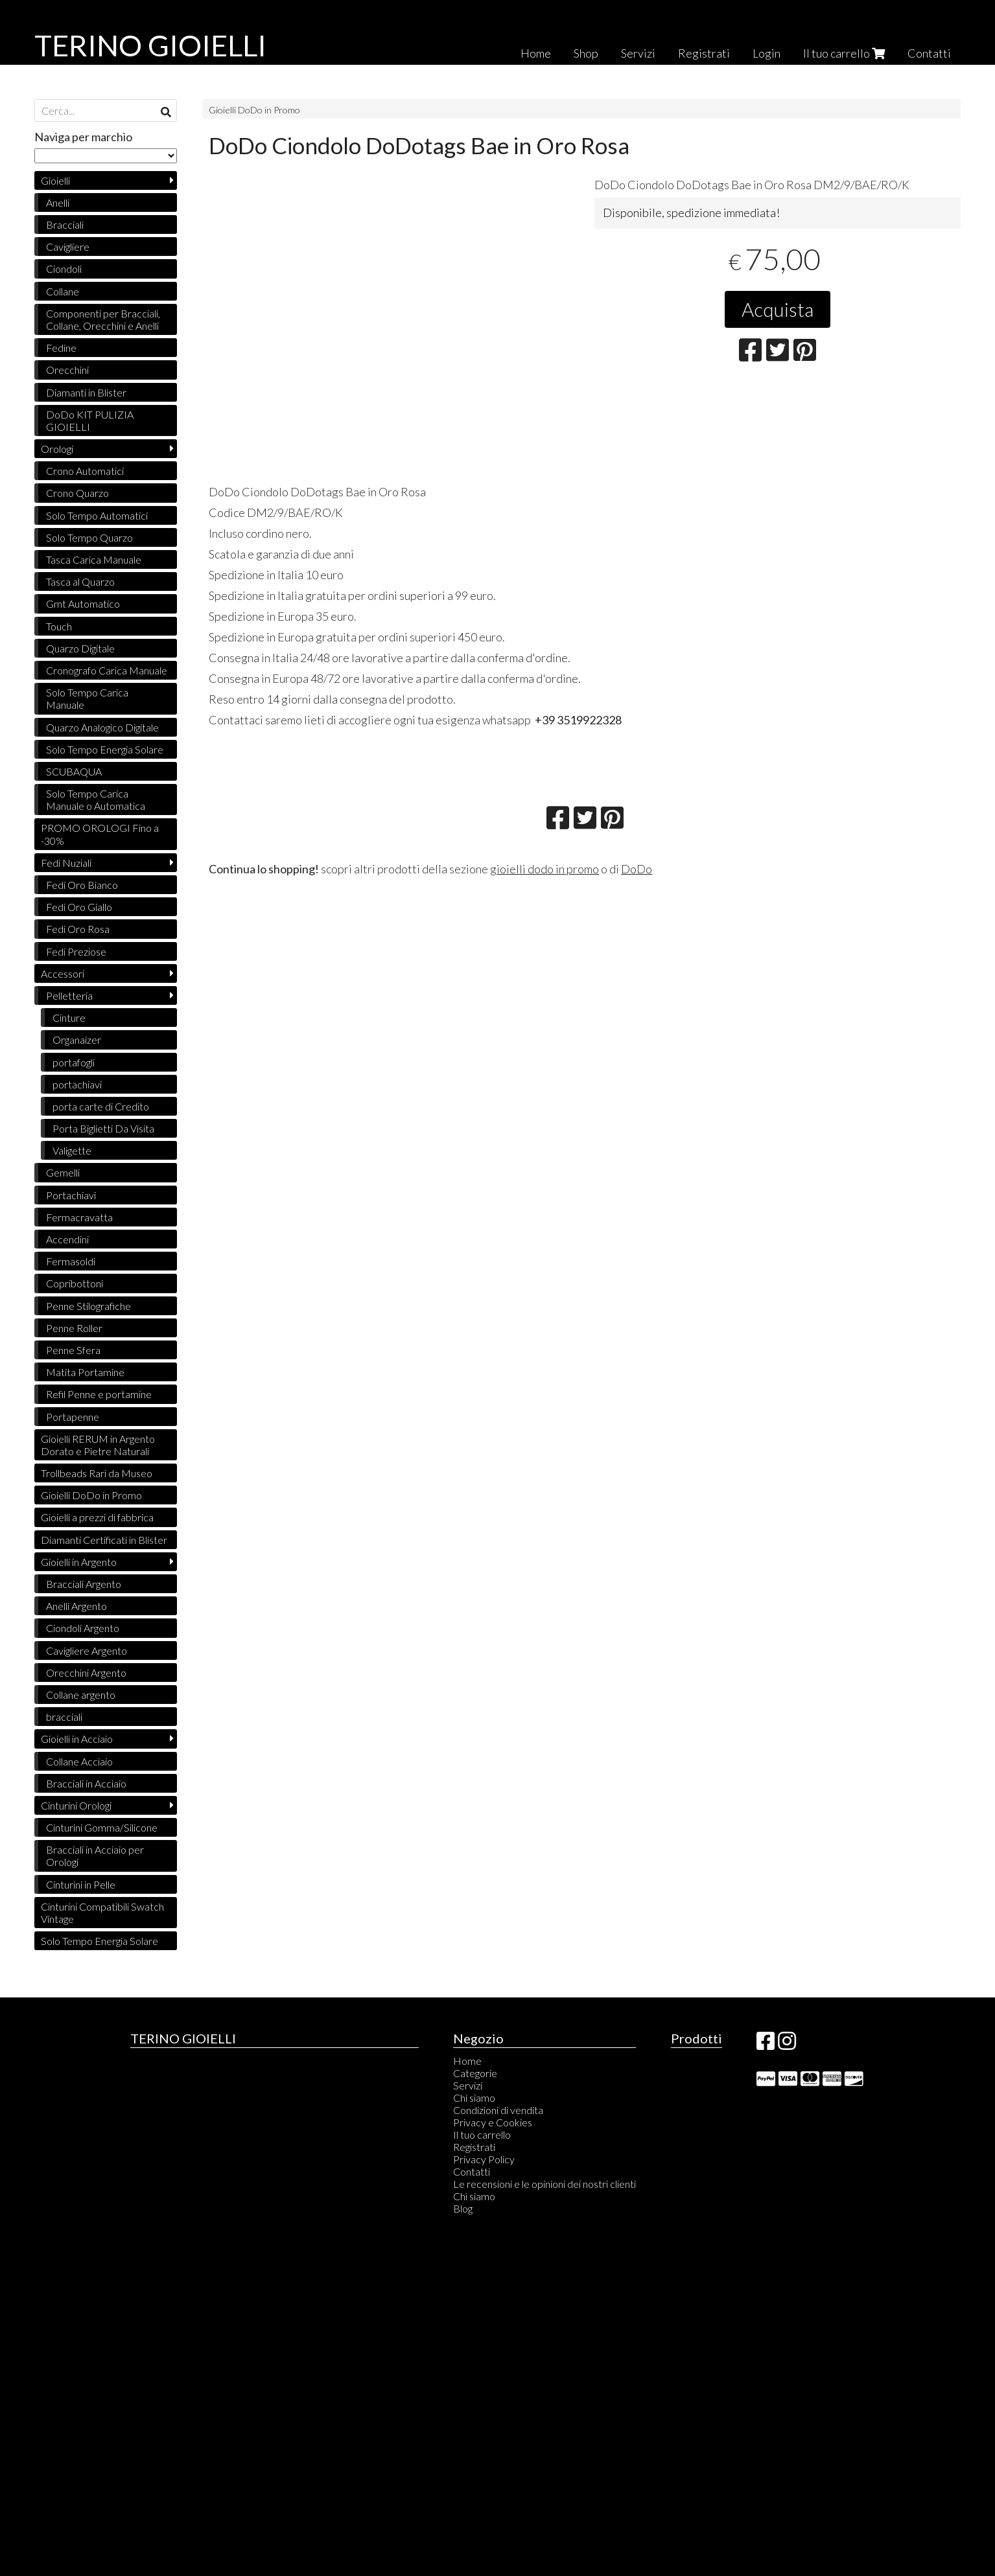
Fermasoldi (70, 1261)
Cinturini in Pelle (80, 1884)
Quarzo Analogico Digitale (102, 727)
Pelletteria (69, 995)
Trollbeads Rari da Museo (96, 1473)
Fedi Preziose (76, 951)
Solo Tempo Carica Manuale (87, 698)
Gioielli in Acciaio (77, 1738)
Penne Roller (74, 1328)
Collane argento (80, 1694)
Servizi (638, 53)
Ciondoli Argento (82, 1628)
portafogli (74, 1062)
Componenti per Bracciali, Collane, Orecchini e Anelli (103, 319)
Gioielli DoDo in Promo (254, 109)
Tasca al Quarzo (80, 581)
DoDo (636, 869)
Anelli (57, 202)
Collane (62, 291)
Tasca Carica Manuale (93, 559)
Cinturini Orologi (76, 1805)
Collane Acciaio (79, 1761)
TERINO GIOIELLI (150, 45)
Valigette (72, 1150)
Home (536, 53)
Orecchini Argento (86, 1672)
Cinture (69, 1017)
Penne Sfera (73, 1350)
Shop (586, 53)
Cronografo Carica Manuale (106, 670)
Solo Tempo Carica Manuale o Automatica (95, 799)
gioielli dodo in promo (544, 869)
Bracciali (65, 224)
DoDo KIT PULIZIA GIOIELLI (90, 420)
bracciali (64, 1716)
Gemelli (63, 1172)
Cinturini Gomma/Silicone (102, 1827)
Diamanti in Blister (86, 392)
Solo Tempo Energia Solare (104, 749)
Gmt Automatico (83, 603)
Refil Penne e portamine (99, 1394)
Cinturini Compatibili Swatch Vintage (102, 1912)
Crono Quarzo (77, 493)
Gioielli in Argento (79, 1562)
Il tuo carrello (844, 53)
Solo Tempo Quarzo (89, 537)
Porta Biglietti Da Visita (103, 1128)
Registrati (704, 53)
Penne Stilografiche (88, 1306)
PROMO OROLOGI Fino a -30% (100, 834)
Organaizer (77, 1039)
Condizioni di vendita (498, 2110)
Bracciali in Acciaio (86, 1783)
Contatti (929, 53)
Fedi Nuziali (66, 863)
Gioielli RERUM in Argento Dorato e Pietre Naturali (98, 1444)
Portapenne (72, 1416)
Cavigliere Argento (86, 1650)
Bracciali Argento (83, 1584)
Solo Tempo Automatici (97, 515)
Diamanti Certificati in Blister (104, 1540)
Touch (59, 626)
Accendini (67, 1239)
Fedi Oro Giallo (79, 907)
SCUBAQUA (74, 771)
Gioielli (55, 180)
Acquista (778, 309)
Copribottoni (74, 1283)
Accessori (62, 973)
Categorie (475, 2073)
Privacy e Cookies (492, 2122)
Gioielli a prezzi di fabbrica (97, 1517)
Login (766, 53)
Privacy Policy (484, 2159)
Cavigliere (67, 246)
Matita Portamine (85, 1372)
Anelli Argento (76, 1606)
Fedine (61, 347)
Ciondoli (64, 268)
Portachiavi (71, 1195)
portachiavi (77, 1084)
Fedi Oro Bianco (82, 885)
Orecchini (67, 369)
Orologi (57, 449)
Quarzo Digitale (80, 648)
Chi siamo (474, 2097)
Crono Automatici (85, 471)
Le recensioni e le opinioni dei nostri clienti (544, 2184)
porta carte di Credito (101, 1106)
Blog (463, 2208)
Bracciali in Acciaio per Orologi (95, 1855)
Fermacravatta (79, 1217)
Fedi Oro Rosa (78, 929)
